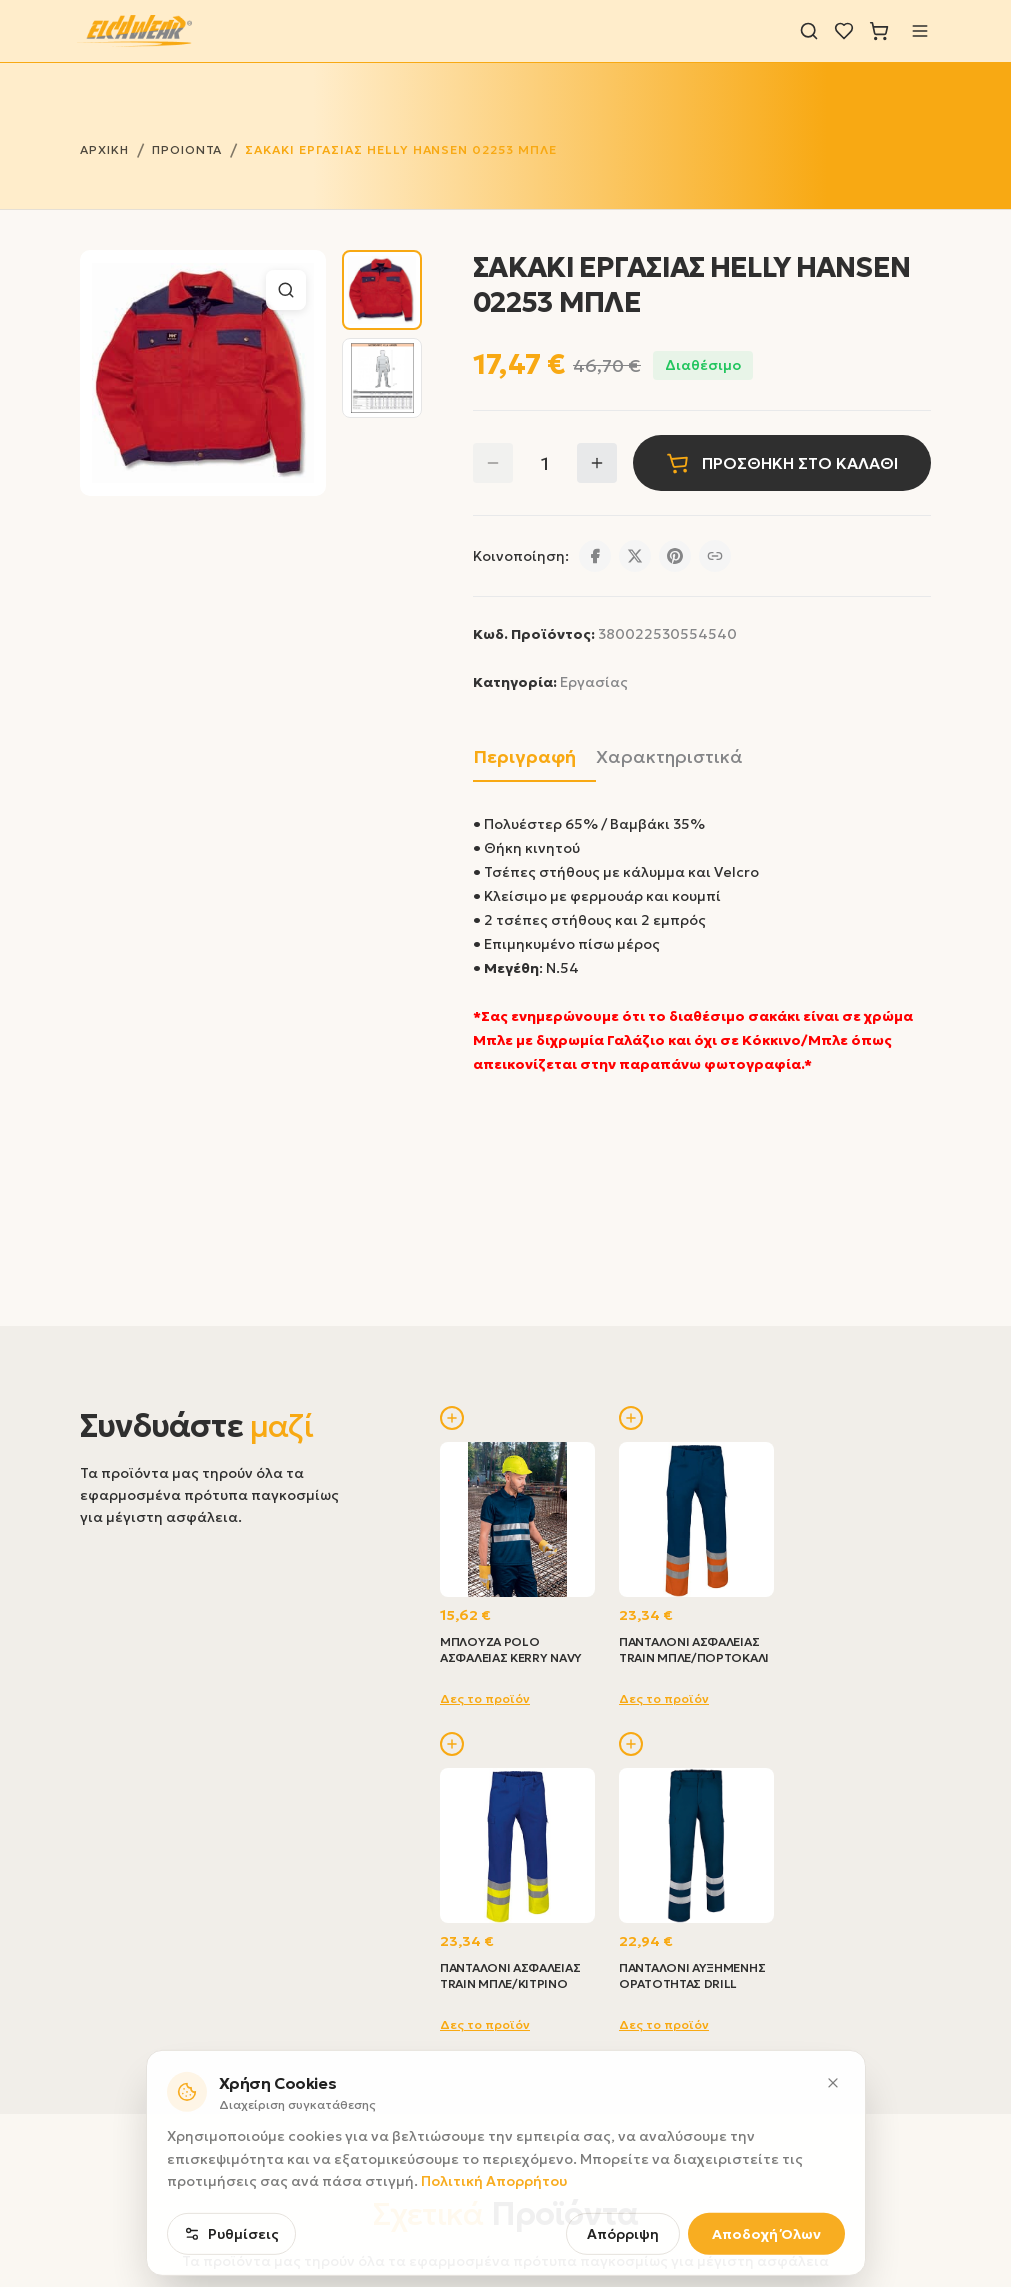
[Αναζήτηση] (809, 31)
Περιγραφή (524, 756)
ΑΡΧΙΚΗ (104, 149)
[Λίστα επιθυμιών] (844, 31)
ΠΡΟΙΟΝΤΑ (187, 149)
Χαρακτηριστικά (669, 756)
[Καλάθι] (879, 31)
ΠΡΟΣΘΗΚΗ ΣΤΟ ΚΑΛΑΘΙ (782, 463)
